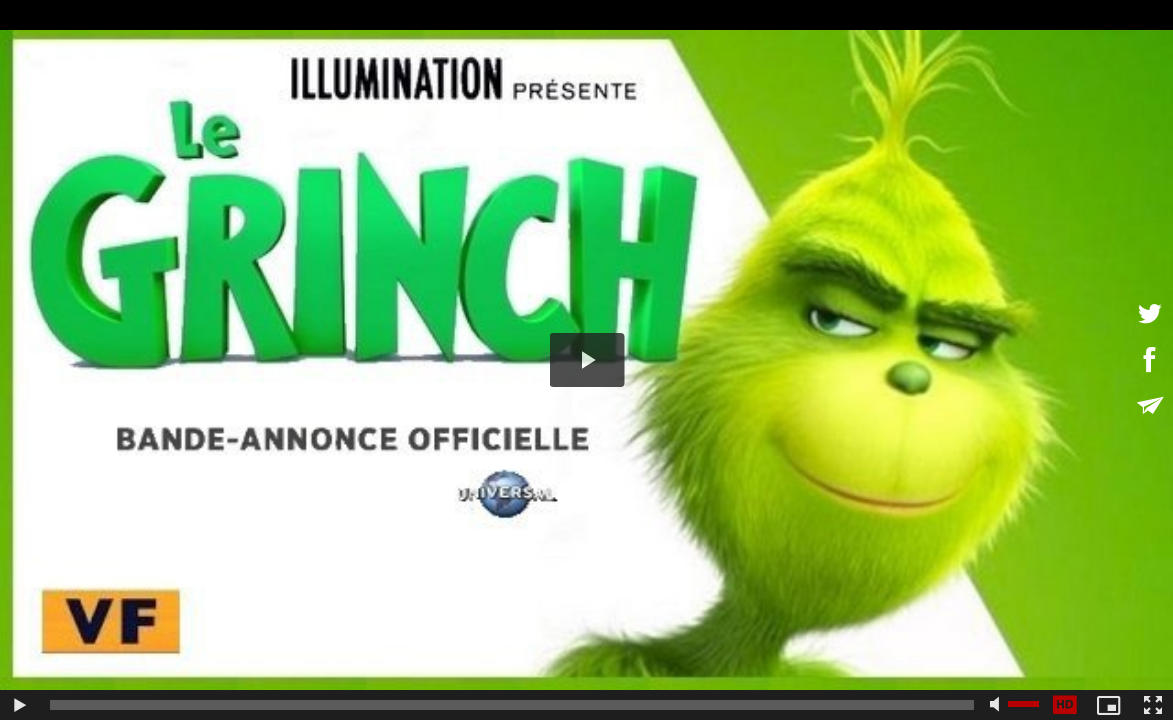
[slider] (512, 705)
